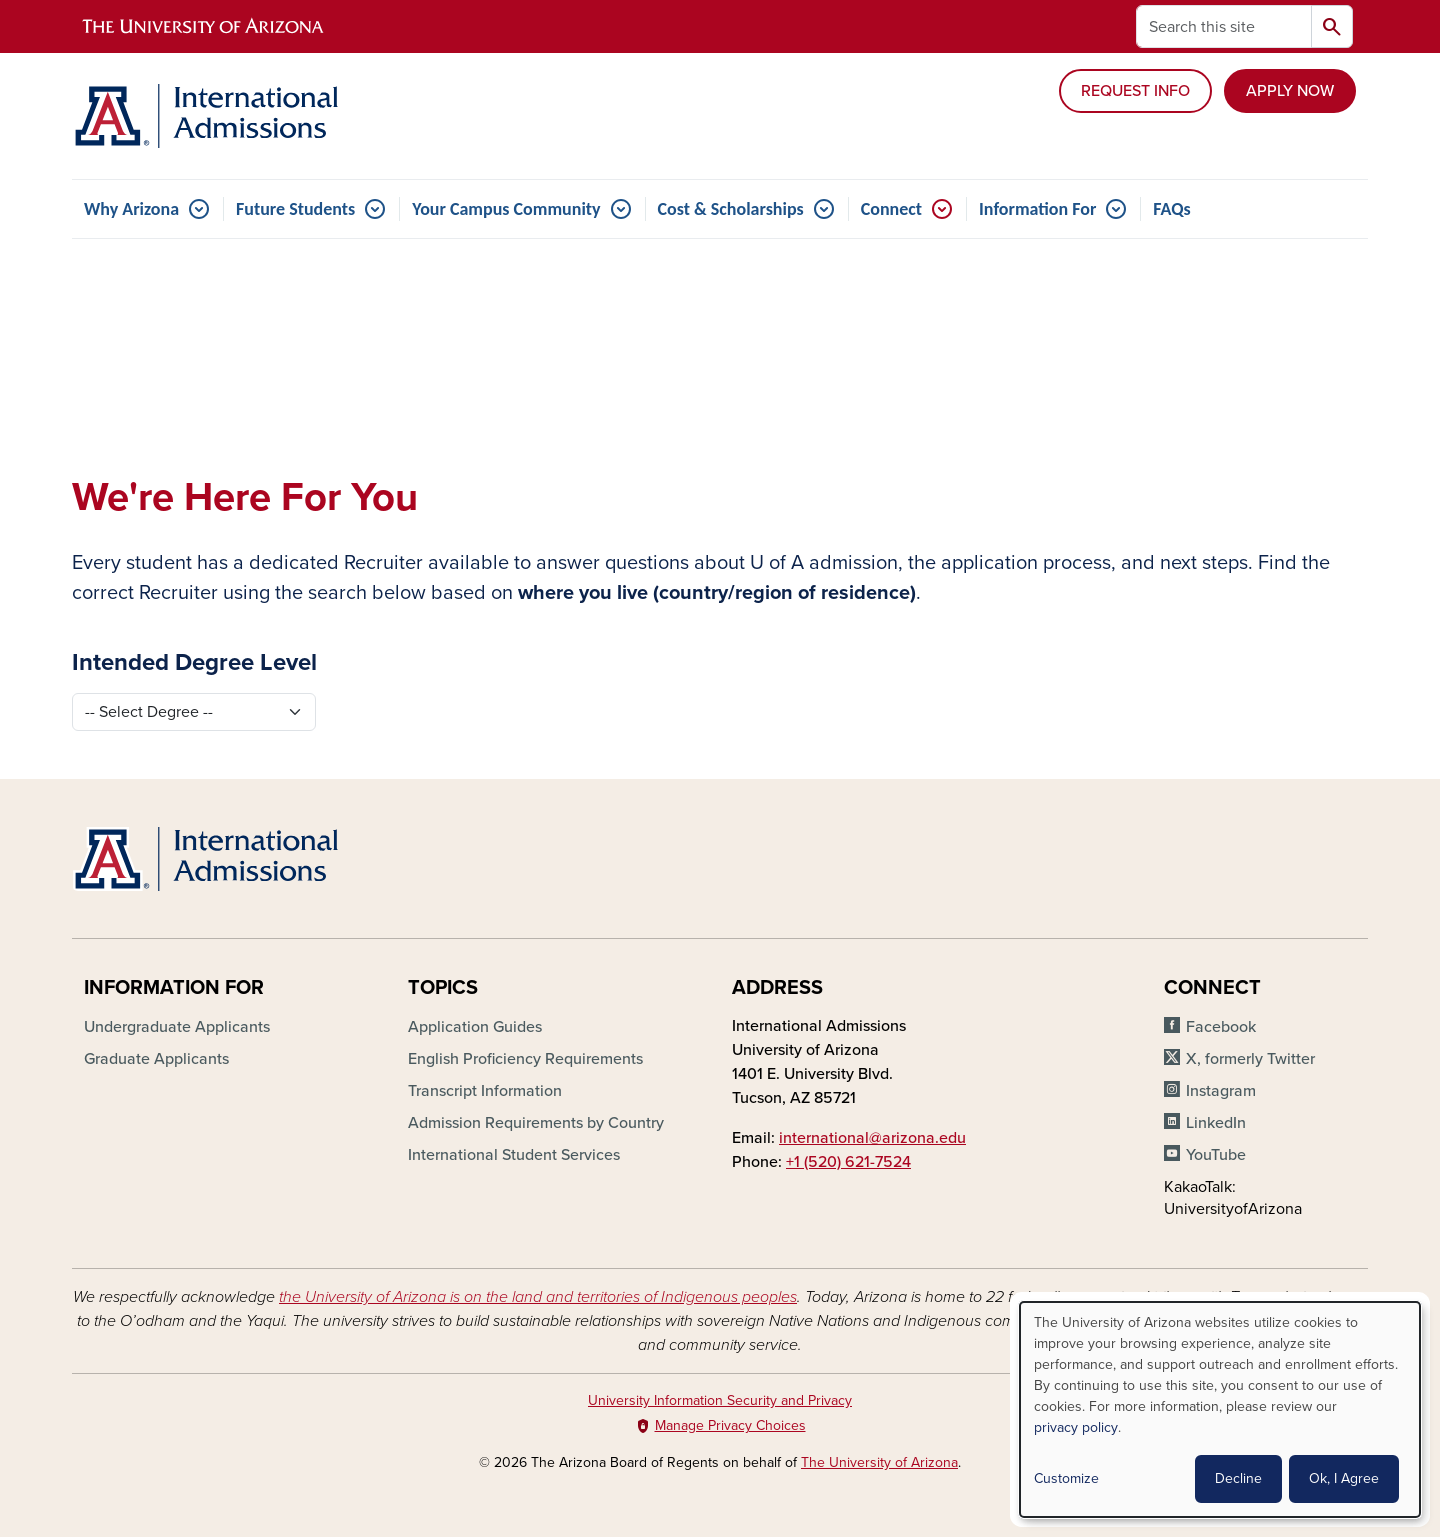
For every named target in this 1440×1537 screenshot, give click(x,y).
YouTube (1216, 1155)
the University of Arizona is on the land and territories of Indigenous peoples (538, 1297)
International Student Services (514, 1155)
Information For (1037, 209)
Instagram (1221, 1091)
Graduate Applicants (156, 1059)
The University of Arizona (879, 1462)
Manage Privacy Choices (730, 1425)
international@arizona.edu (872, 1138)
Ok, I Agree (1344, 1478)
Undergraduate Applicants (177, 1027)
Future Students (295, 209)
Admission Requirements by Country (536, 1123)
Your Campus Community (506, 209)
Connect (891, 209)
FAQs (1171, 209)
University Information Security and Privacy (720, 1400)
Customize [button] (1066, 1478)
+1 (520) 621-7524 (848, 1162)
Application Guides (475, 1027)
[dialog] (1220, 1409)
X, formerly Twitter (1250, 1059)
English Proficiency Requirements (525, 1059)
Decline (1238, 1478)
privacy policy (1076, 1427)
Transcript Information (485, 1091)
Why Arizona (131, 209)
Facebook (1221, 1027)
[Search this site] (1224, 26)
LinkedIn (1216, 1123)
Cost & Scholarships (731, 209)
